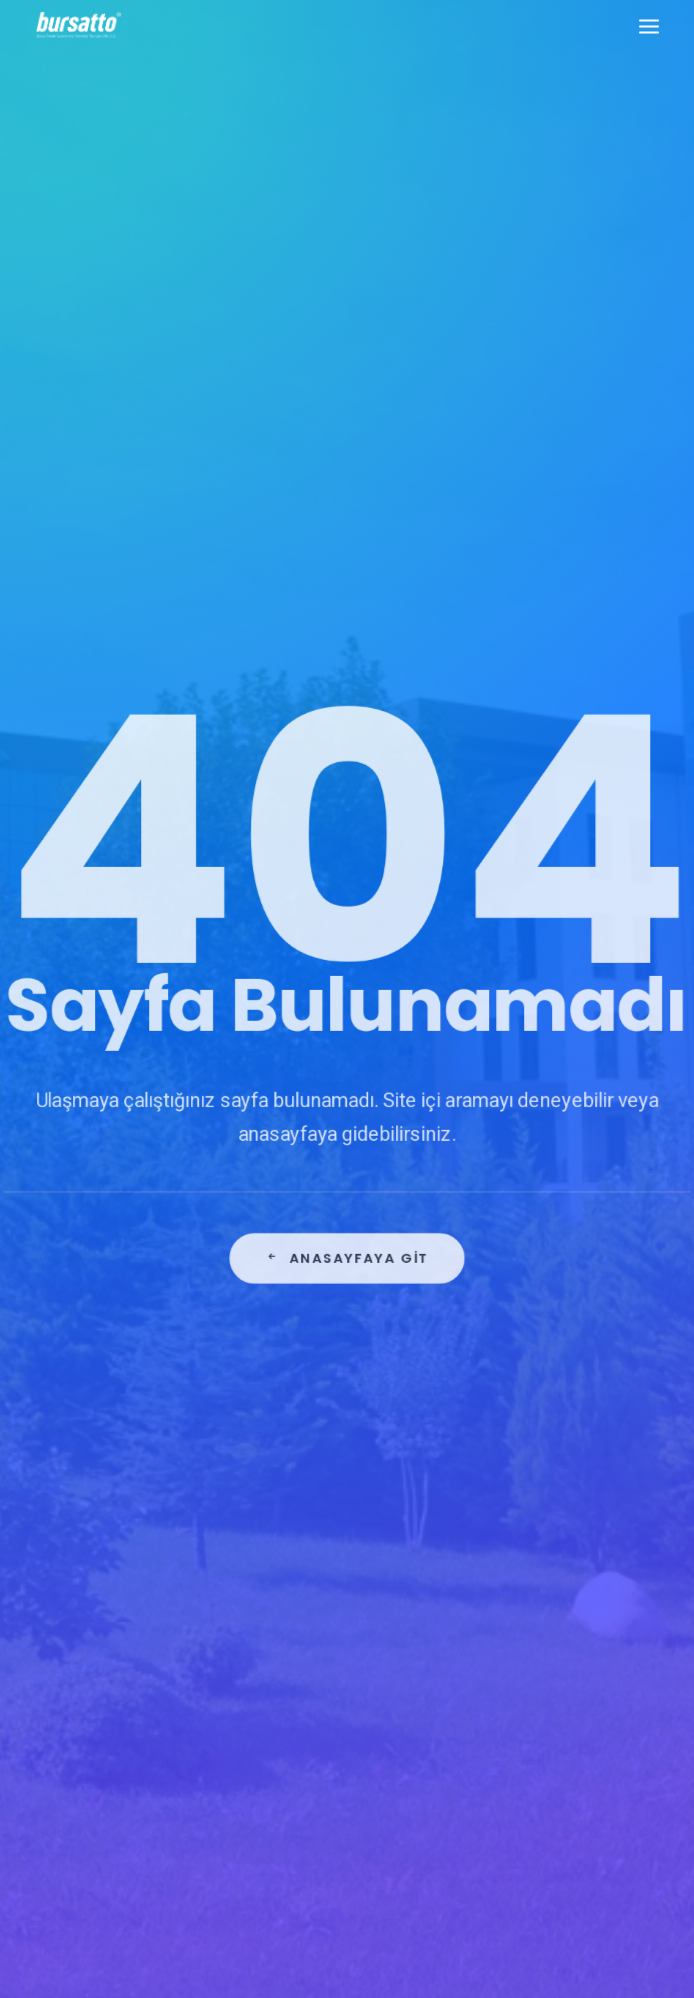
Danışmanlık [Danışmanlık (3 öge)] (602, 1592)
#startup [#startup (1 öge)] (510, 1505)
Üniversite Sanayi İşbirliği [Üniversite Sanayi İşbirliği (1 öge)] (558, 1708)
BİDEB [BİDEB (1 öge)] (618, 1563)
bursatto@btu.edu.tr (100, 1587)
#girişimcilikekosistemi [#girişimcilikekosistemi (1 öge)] (551, 1393)
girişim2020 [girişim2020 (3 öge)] (571, 1621)
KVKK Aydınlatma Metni (347, 1877)
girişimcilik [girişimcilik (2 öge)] (515, 1650)
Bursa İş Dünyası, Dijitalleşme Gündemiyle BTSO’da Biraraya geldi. (335, 1390)
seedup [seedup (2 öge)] (503, 1679)
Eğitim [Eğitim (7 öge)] (499, 1621)
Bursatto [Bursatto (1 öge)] (553, 1563)
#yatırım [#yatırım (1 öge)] (584, 1505)
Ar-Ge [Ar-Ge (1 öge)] (497, 1534)
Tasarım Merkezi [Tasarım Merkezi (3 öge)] (595, 1679)
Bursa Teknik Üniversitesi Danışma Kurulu (338, 1452)
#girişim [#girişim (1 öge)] (567, 1364)
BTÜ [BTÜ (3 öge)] (492, 1563)
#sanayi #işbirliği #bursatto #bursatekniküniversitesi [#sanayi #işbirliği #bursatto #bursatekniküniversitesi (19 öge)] (558, 1463)
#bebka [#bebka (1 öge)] (501, 1364)
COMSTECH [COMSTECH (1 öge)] (512, 1592)
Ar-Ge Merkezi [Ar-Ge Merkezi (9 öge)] (576, 1534)
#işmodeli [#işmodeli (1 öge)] (510, 1422)
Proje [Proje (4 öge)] (587, 1650)
